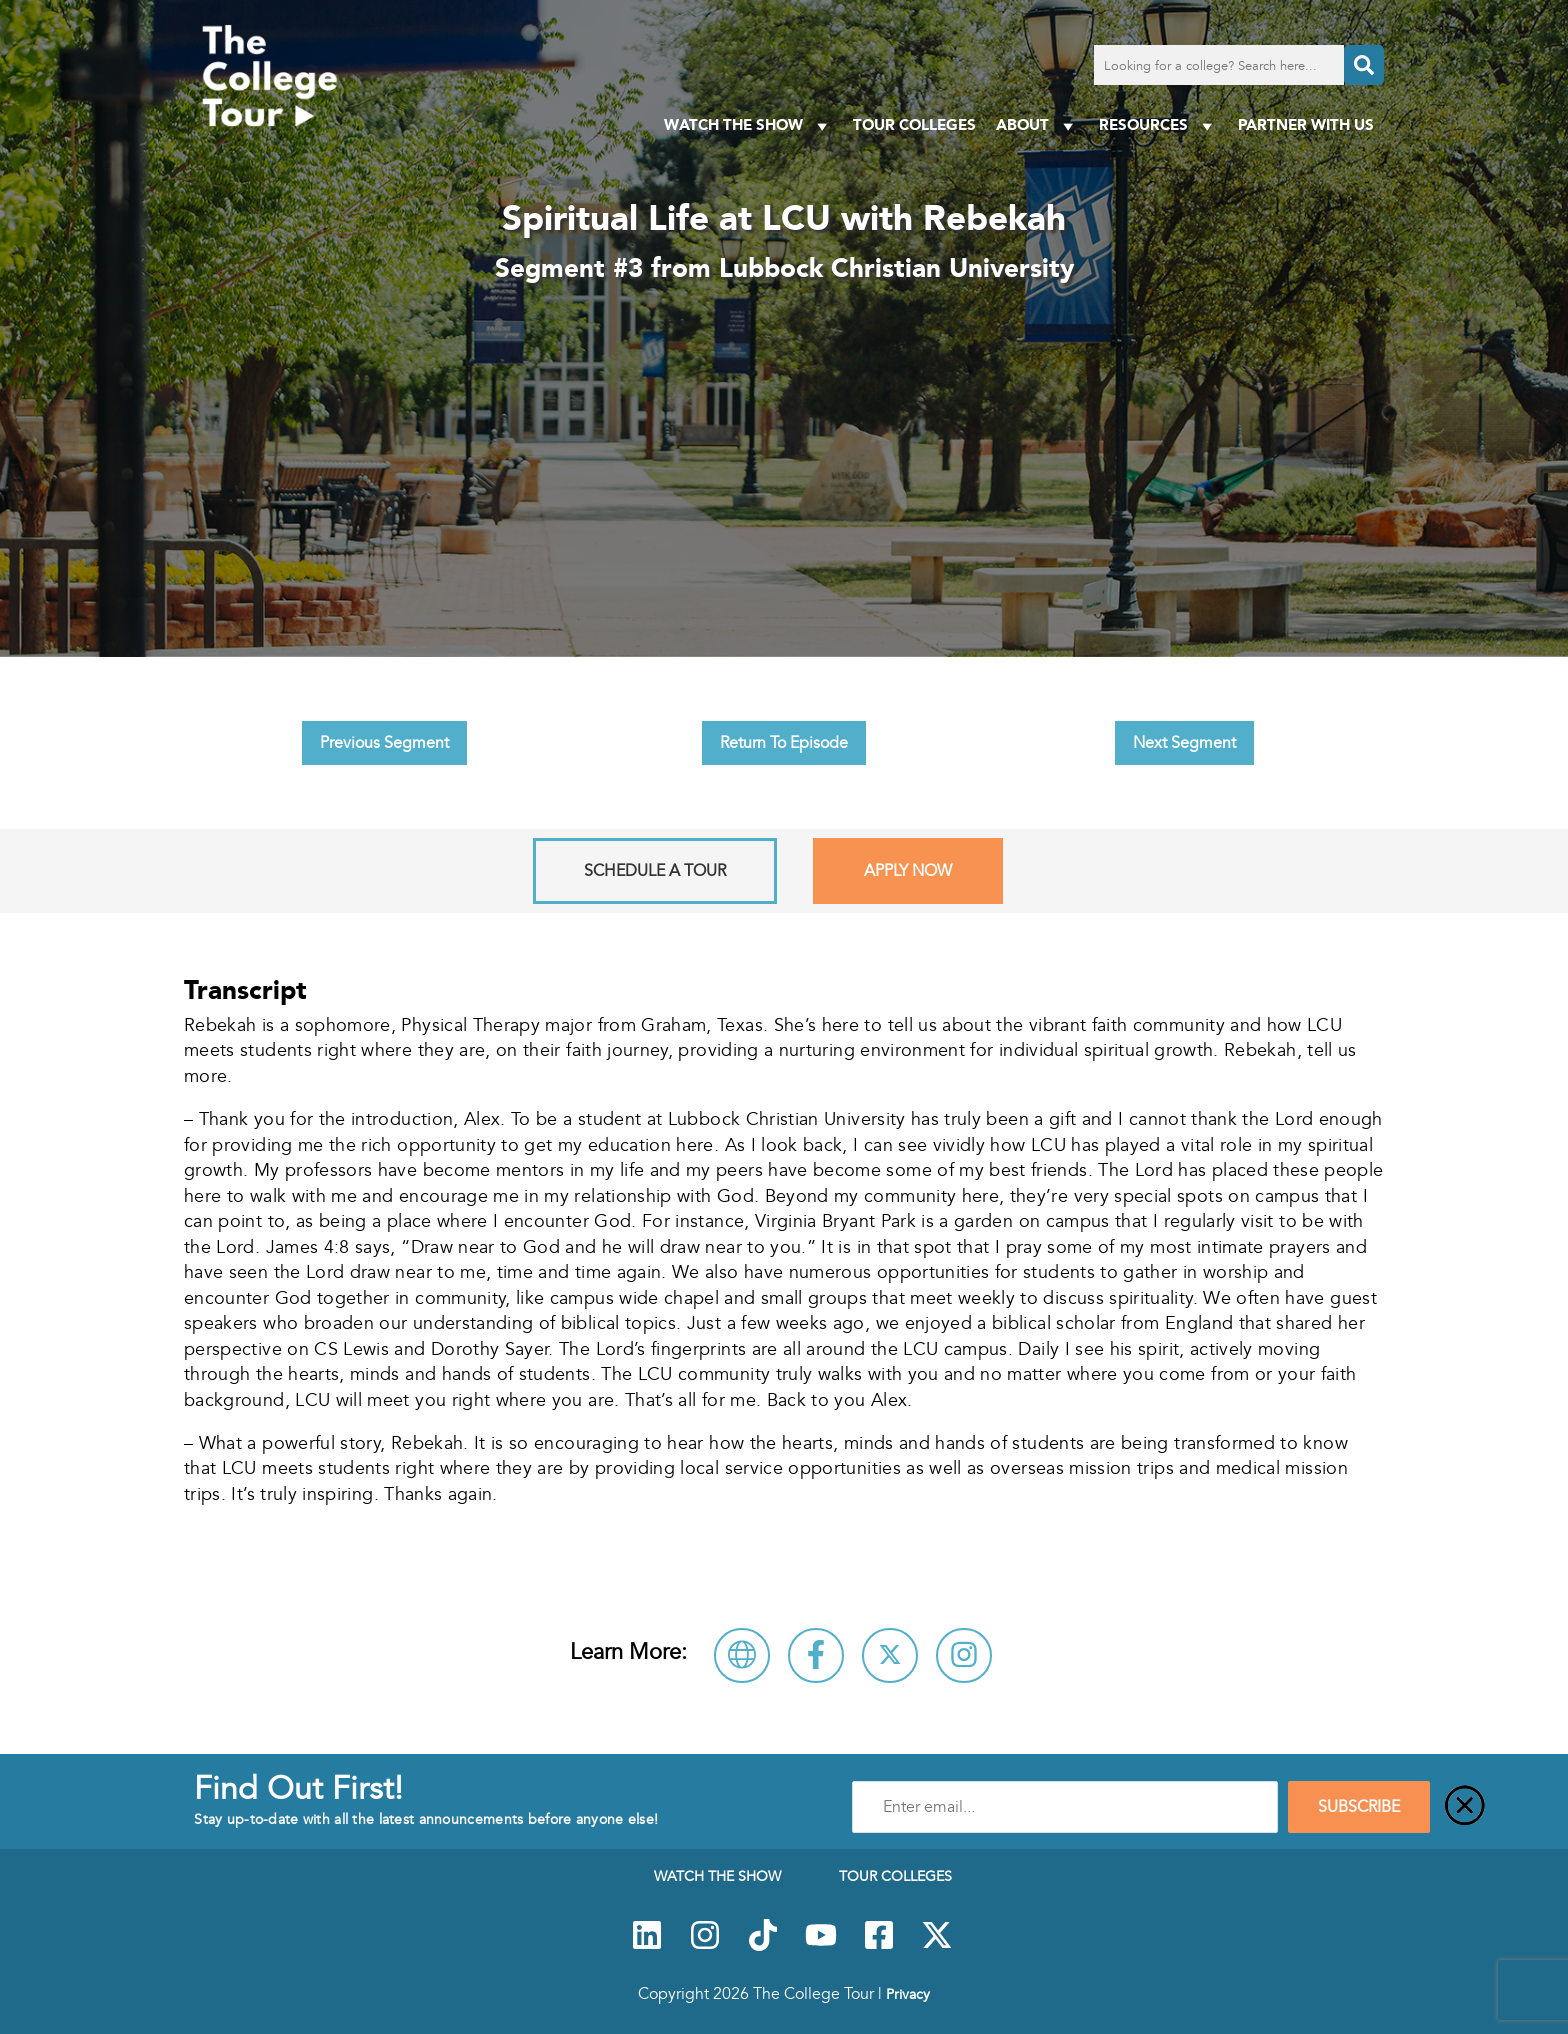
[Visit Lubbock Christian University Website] (742, 1655)
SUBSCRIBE (1359, 1807)
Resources (1158, 125)
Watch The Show (748, 125)
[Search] (1364, 65)
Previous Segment (384, 743)
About (1037, 125)
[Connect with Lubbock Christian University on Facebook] (816, 1655)
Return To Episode (784, 743)
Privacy (908, 1994)
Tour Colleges (914, 124)
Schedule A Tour (655, 871)
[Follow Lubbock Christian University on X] (890, 1655)
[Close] (1465, 1807)
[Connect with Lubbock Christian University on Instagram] (964, 1655)
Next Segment (1184, 743)
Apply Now (908, 871)
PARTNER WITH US (1306, 124)
